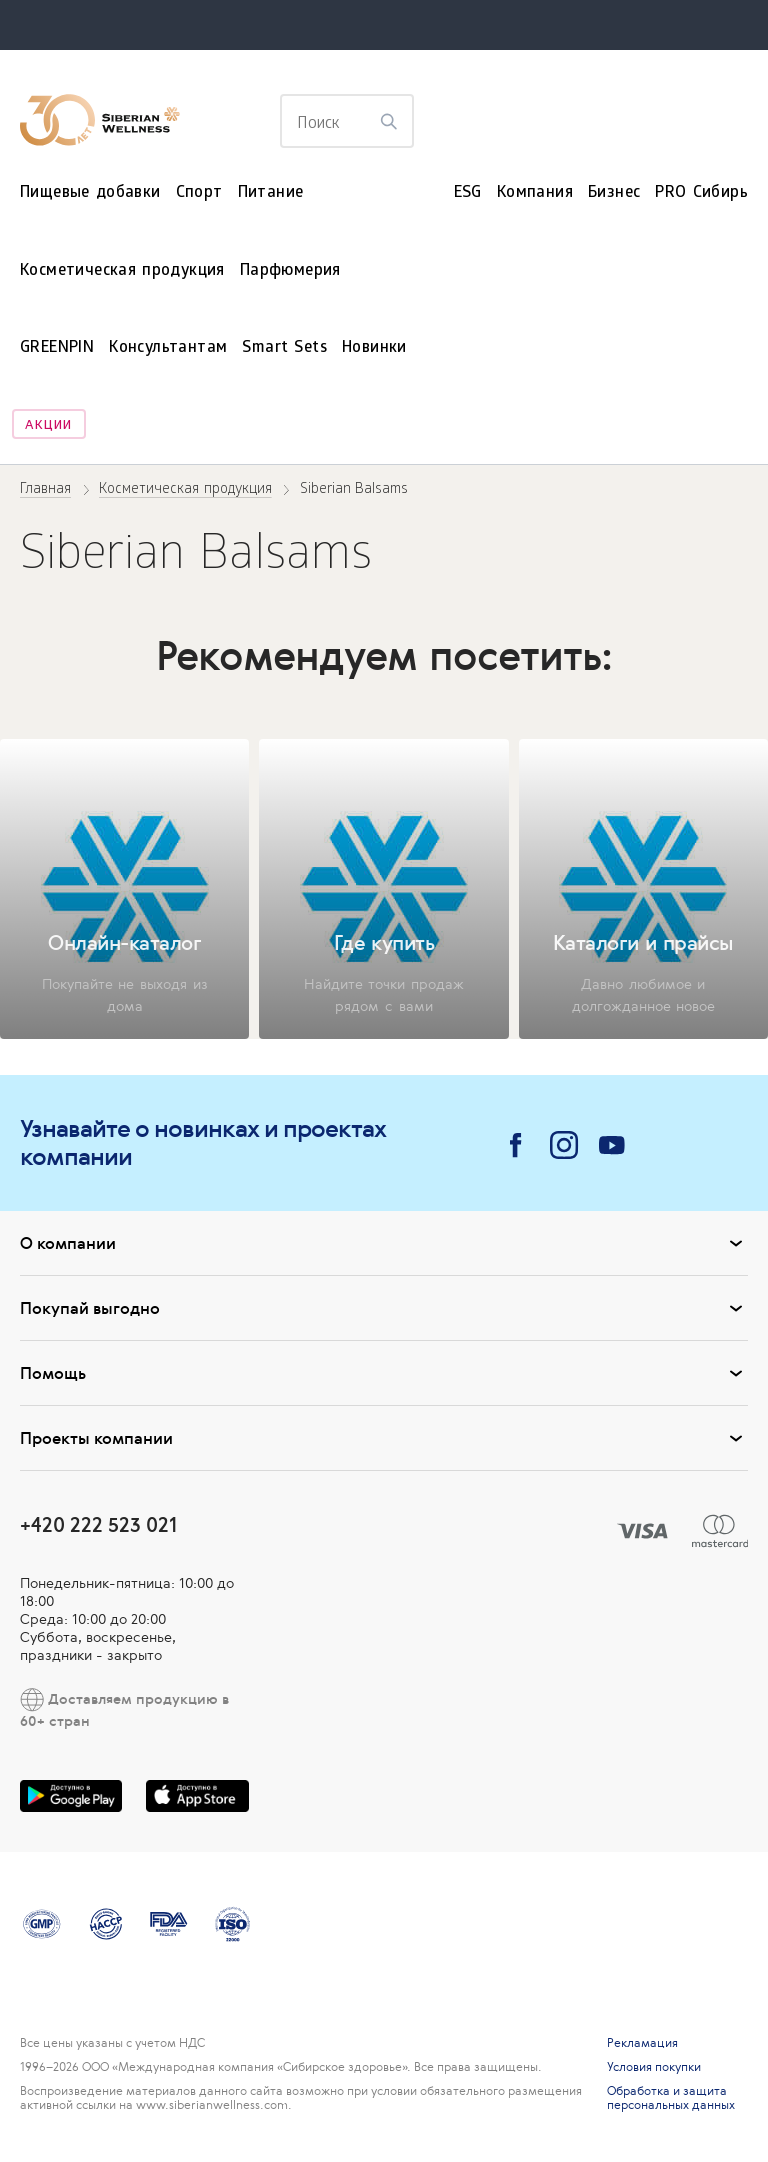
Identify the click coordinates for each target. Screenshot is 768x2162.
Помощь (384, 1373)
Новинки (374, 348)
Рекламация (642, 2043)
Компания (535, 193)
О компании (384, 1243)
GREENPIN (57, 348)
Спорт (199, 193)
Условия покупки (654, 2067)
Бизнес (614, 193)
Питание (271, 193)
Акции (48, 426)
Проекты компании (384, 1438)
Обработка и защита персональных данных (671, 2098)
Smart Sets (284, 348)
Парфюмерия (290, 271)
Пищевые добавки (90, 193)
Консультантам (168, 348)
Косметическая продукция (122, 271)
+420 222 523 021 (98, 1524)
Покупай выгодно (384, 1308)
